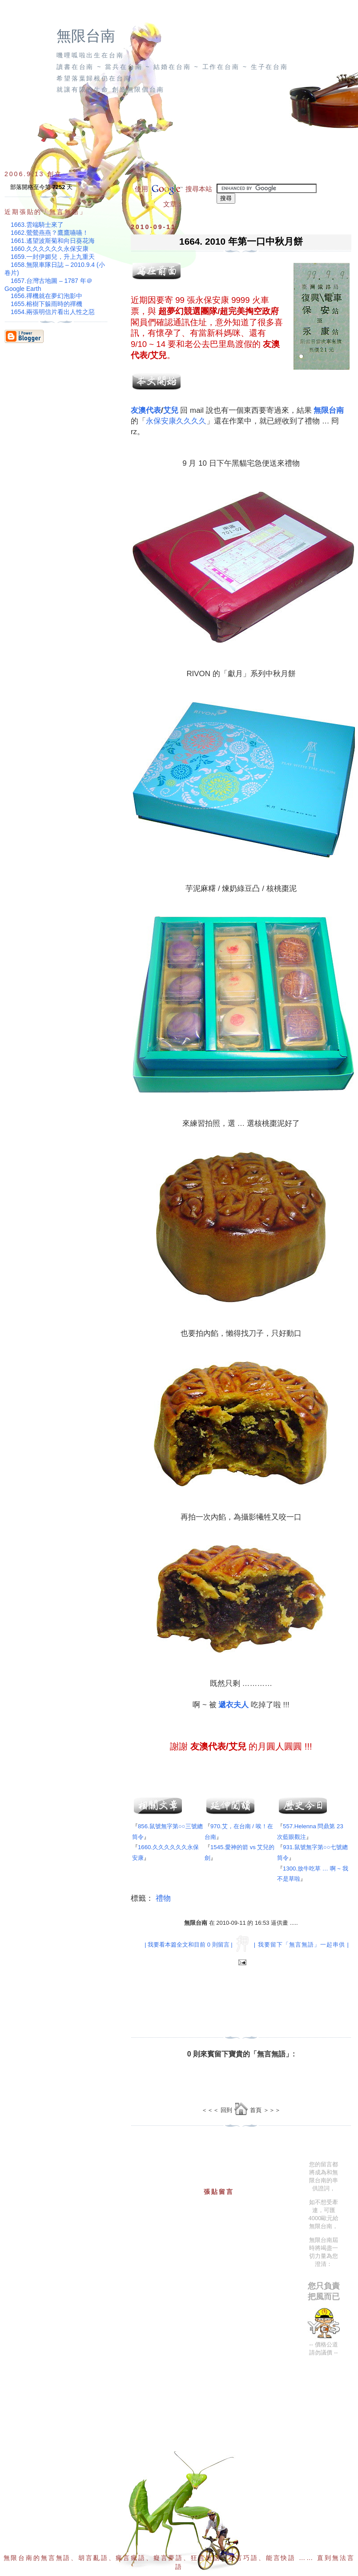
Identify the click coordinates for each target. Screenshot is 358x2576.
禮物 (163, 1898)
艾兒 (170, 410)
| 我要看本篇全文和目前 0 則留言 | (188, 1944)
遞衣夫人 (233, 1705)
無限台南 (85, 36)
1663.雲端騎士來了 (37, 224)
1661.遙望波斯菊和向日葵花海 (53, 240)
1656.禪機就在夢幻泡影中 (46, 295)
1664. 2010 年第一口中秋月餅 (241, 241)
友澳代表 (146, 410)
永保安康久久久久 (176, 421)
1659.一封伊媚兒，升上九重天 (53, 256)
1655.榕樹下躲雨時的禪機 (46, 303)
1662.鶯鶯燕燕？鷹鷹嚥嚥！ (49, 232)
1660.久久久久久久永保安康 (49, 248)
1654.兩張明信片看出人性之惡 (53, 311)
